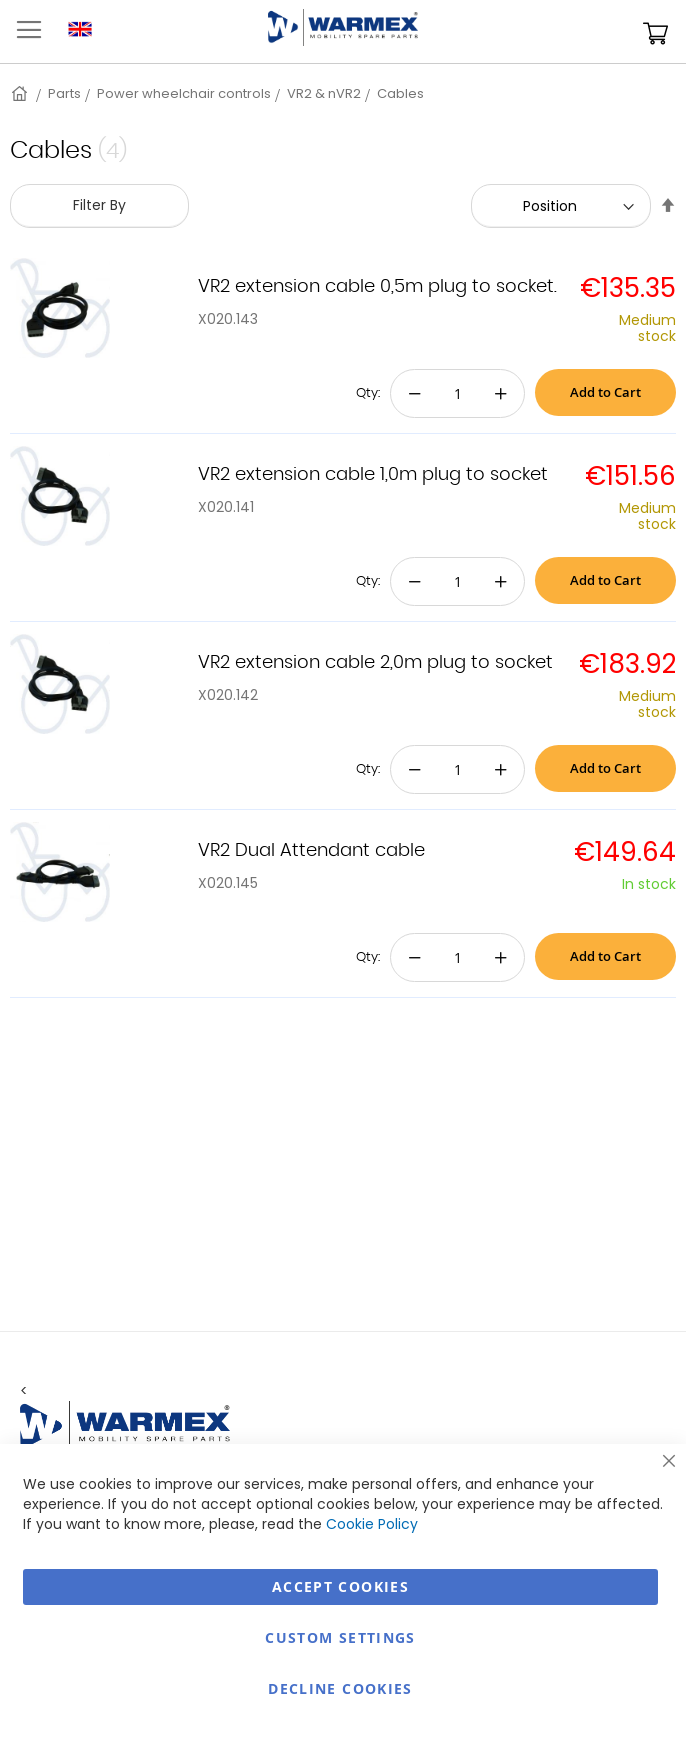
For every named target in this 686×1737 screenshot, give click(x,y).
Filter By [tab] (99, 205)
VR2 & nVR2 (324, 93)
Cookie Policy (372, 1524)
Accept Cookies (340, 1586)
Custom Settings (340, 1637)
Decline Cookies (340, 1688)
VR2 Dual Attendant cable (311, 851)
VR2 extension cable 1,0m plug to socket (373, 475)
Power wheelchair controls (184, 93)
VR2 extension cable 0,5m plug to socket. (377, 287)
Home (21, 93)
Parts (64, 93)
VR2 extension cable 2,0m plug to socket (375, 663)
